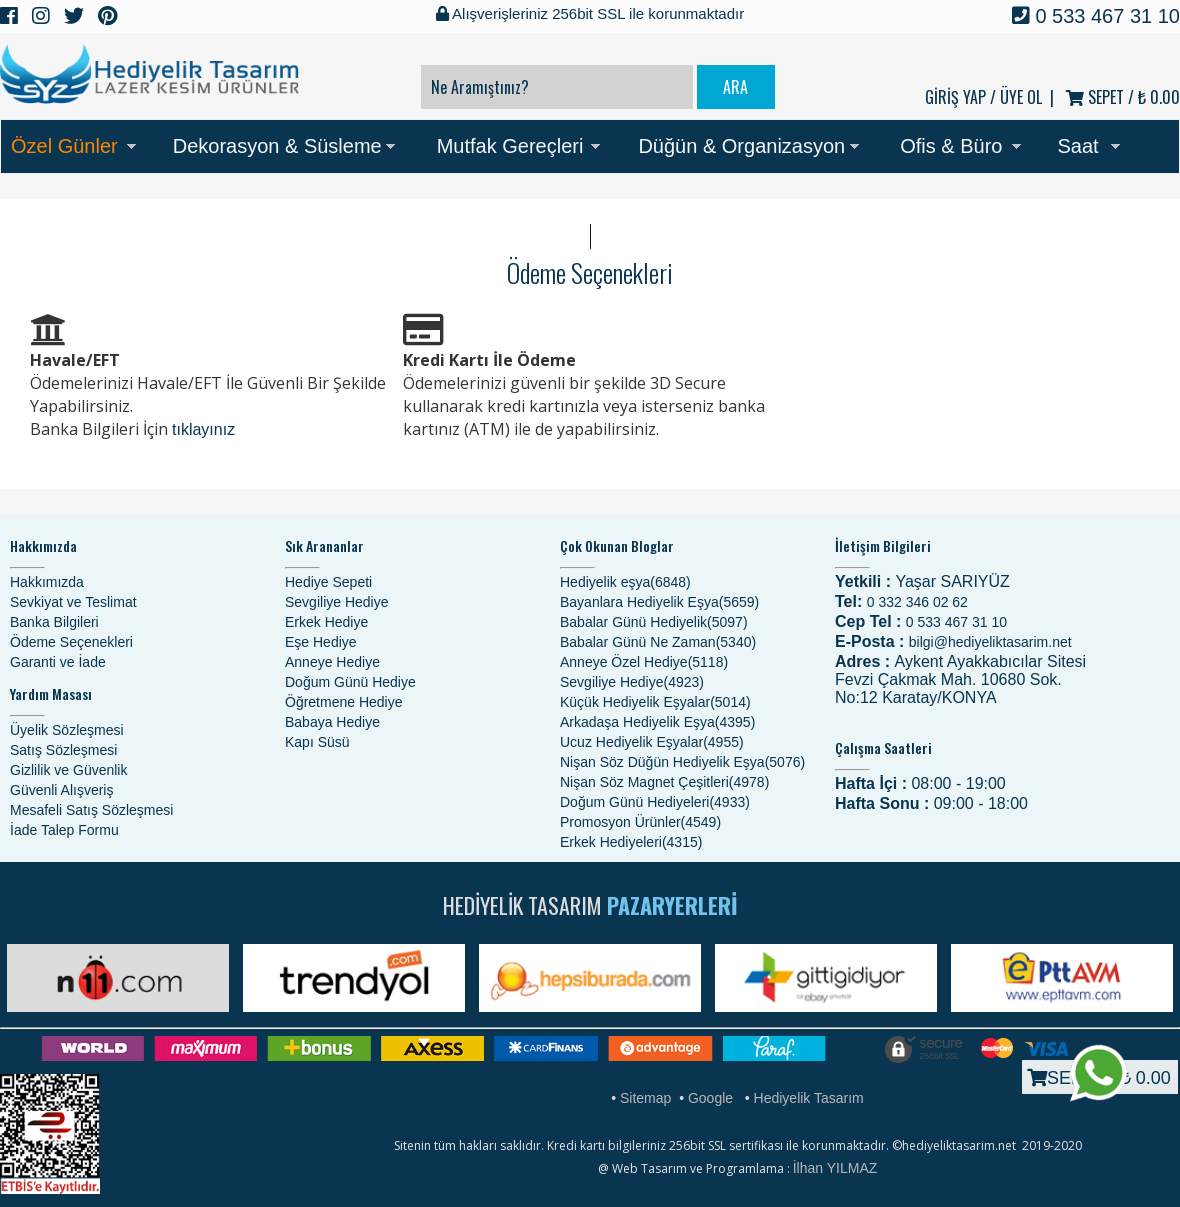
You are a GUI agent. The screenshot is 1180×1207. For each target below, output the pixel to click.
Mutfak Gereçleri (510, 146)
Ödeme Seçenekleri (71, 642)
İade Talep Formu (64, 830)
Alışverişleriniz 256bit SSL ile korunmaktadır (590, 13)
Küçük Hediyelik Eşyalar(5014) (655, 702)
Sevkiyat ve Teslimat (73, 602)
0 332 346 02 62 (917, 602)
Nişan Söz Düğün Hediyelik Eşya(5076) (682, 762)
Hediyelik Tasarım (809, 1098)
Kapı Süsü (317, 742)
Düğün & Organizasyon (741, 146)
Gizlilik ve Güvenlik (68, 770)
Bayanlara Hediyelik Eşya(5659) (659, 602)
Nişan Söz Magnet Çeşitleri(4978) (664, 782)
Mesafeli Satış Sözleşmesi (91, 810)
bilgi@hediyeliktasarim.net (990, 642)
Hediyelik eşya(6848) (625, 582)
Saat (1077, 146)
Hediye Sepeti (328, 582)
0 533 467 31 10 (1096, 16)
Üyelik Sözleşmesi (67, 730)
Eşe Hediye (321, 642)
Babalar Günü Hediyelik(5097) (654, 622)
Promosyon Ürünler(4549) (640, 822)
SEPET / (1123, 97)
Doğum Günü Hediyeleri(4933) (655, 802)
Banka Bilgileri (54, 622)
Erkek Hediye (326, 622)
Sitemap (645, 1098)
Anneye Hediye (332, 662)
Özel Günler (64, 146)
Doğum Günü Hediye (350, 682)
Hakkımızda (47, 582)
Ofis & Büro (951, 146)
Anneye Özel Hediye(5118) (644, 662)
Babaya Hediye (332, 722)
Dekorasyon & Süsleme (277, 146)
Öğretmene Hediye (344, 702)
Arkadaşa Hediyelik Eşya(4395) (657, 722)
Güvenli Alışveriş (61, 790)
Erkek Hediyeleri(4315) (631, 842)
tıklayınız (203, 429)
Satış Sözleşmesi (63, 750)
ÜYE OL (1021, 97)
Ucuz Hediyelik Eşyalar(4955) (652, 742)
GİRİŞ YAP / (960, 97)
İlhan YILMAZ (835, 1168)
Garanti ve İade (58, 662)
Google (710, 1098)
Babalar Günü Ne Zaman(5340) (658, 642)
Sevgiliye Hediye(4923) (632, 682)
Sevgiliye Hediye (337, 602)
